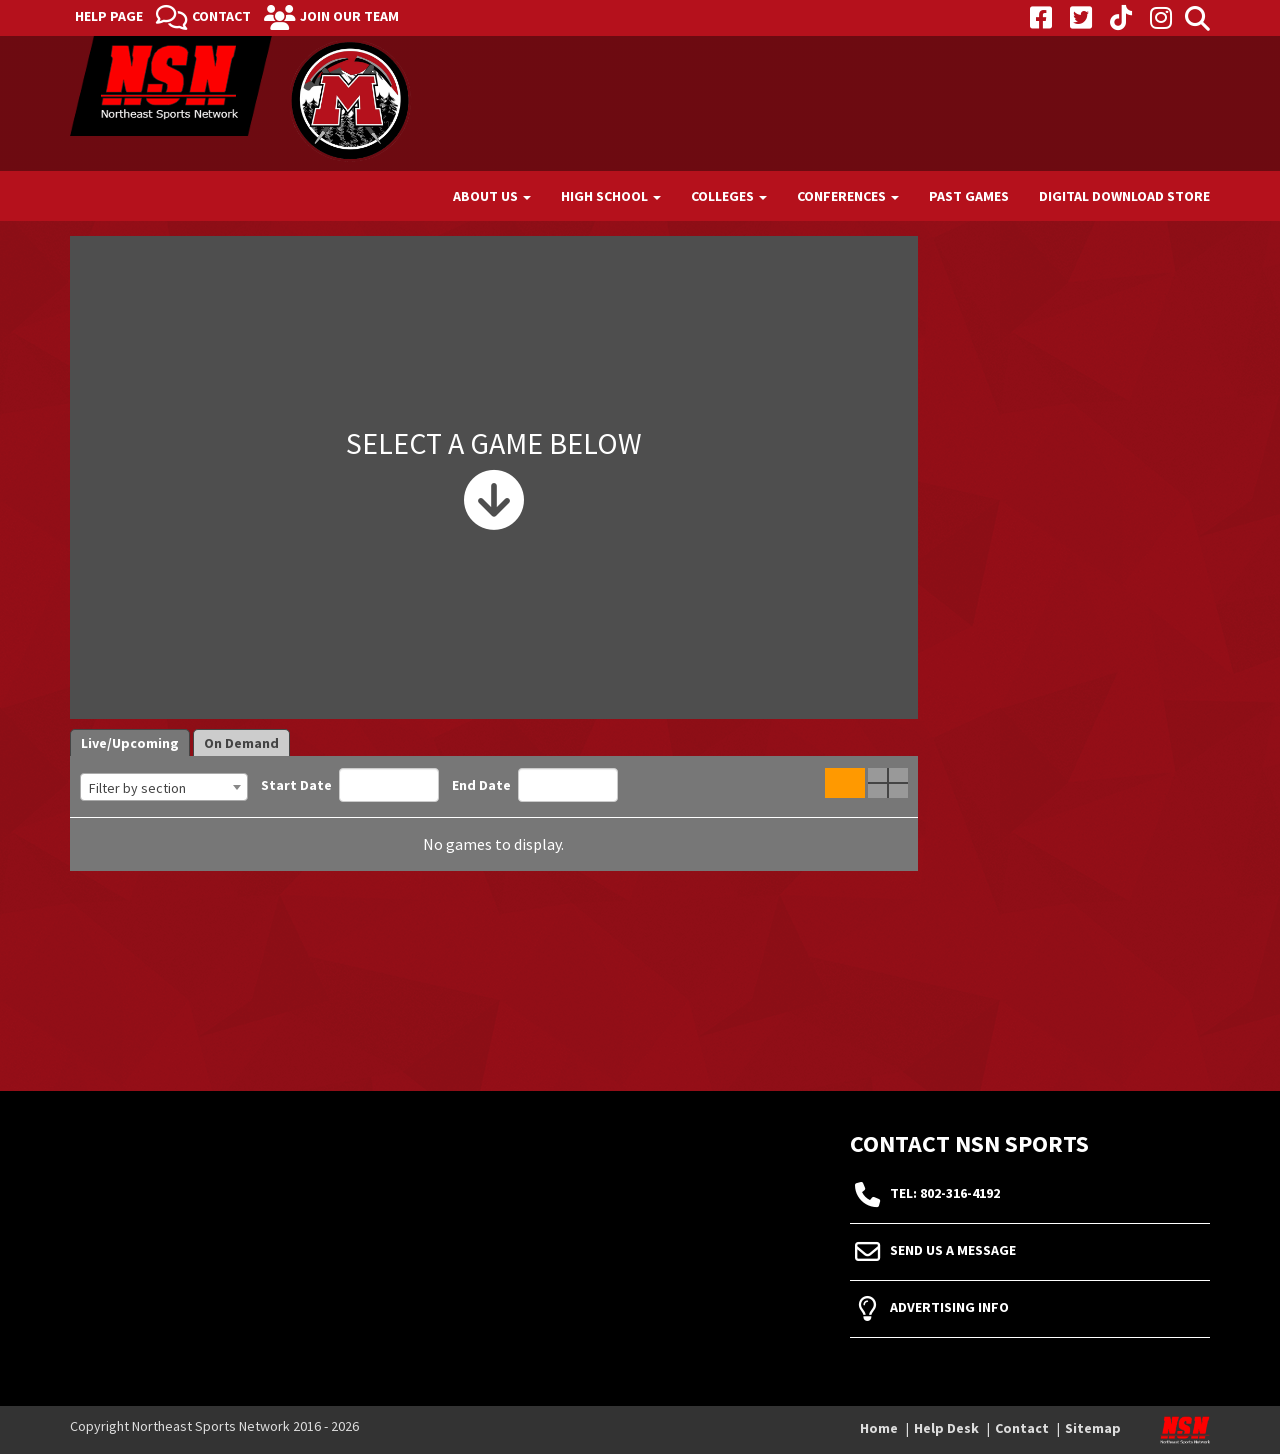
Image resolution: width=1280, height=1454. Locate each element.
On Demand (241, 743)
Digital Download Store (1124, 196)
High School (611, 196)
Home (879, 1428)
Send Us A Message (953, 1251)
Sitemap (1093, 1428)
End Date (535, 785)
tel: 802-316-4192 (945, 1194)
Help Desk (946, 1428)
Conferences (848, 196)
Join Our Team (349, 16)
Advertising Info (949, 1308)
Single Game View (845, 783)
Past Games (969, 196)
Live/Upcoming (130, 743)
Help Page (109, 16)
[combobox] (164, 787)
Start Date (350, 785)
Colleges (729, 196)
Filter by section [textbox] (137, 788)
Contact (221, 16)
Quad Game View (888, 783)
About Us (492, 196)
